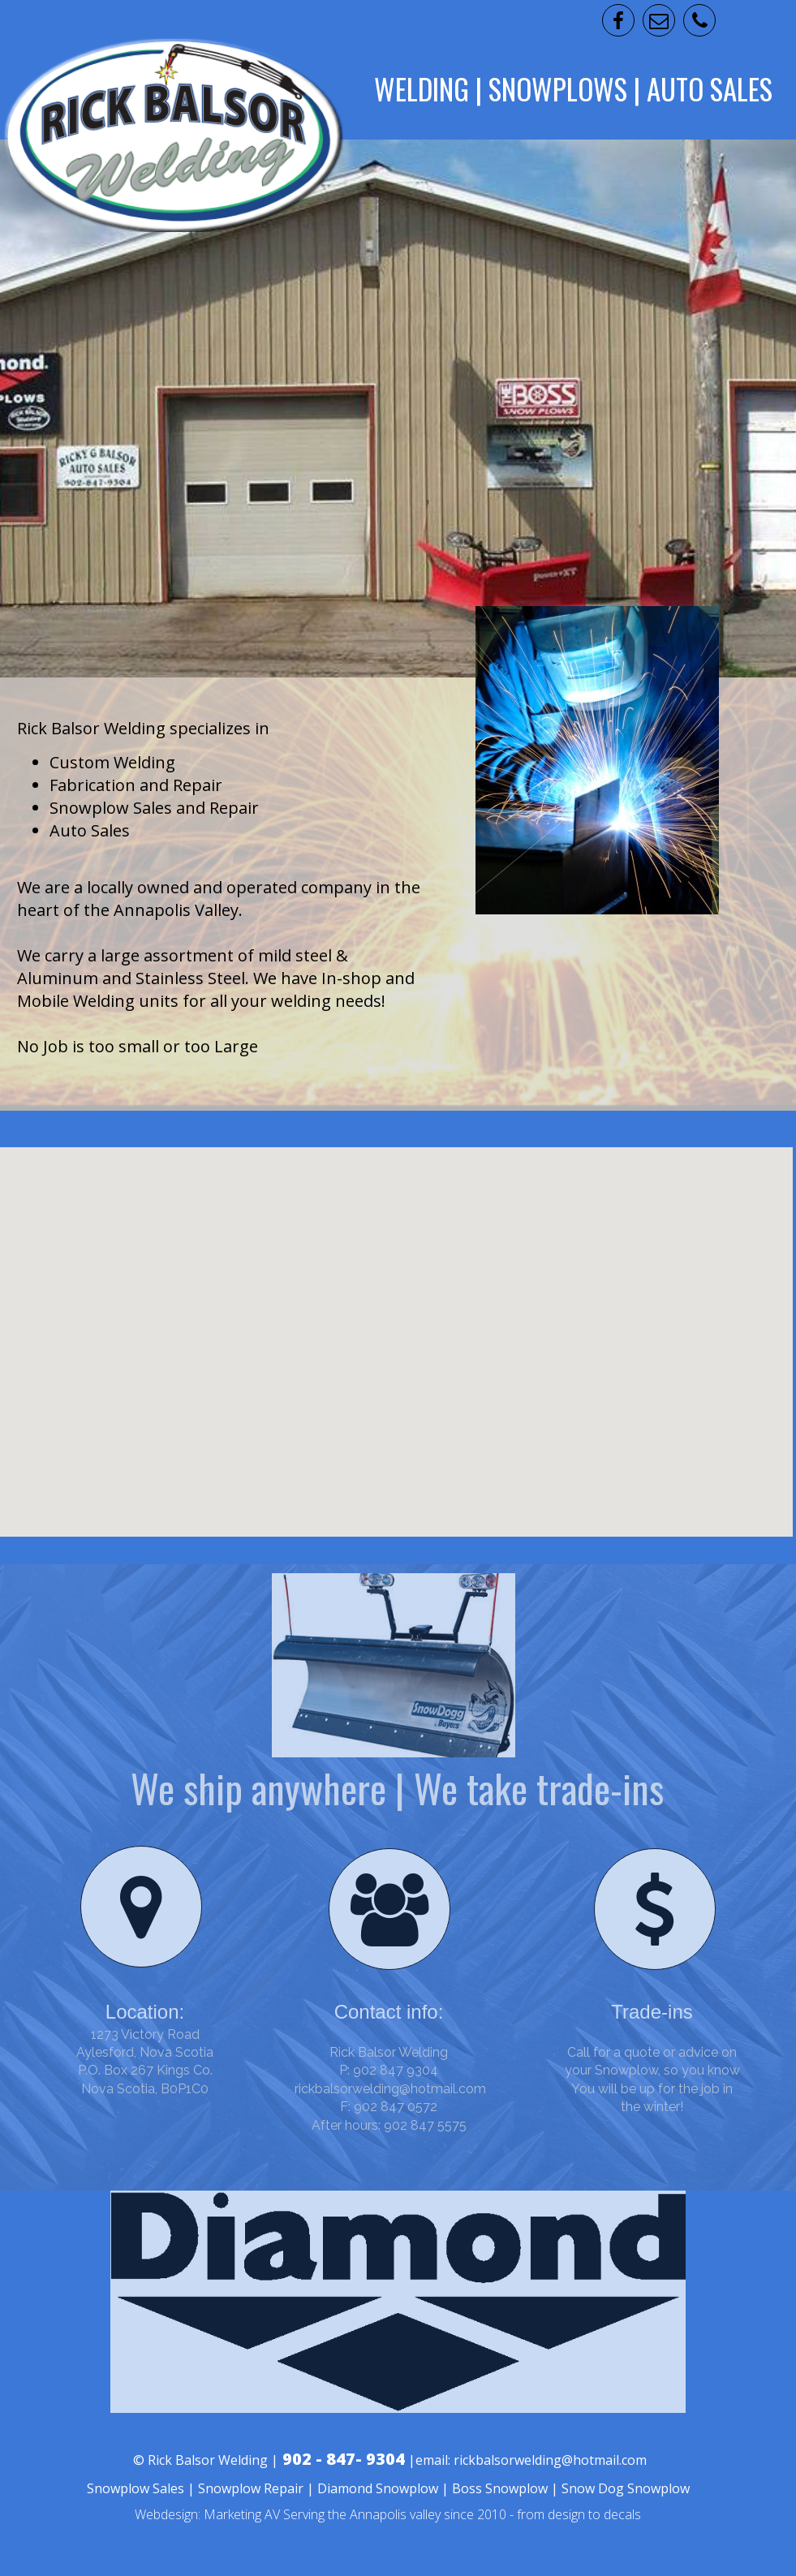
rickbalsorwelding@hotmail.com (390, 2088)
